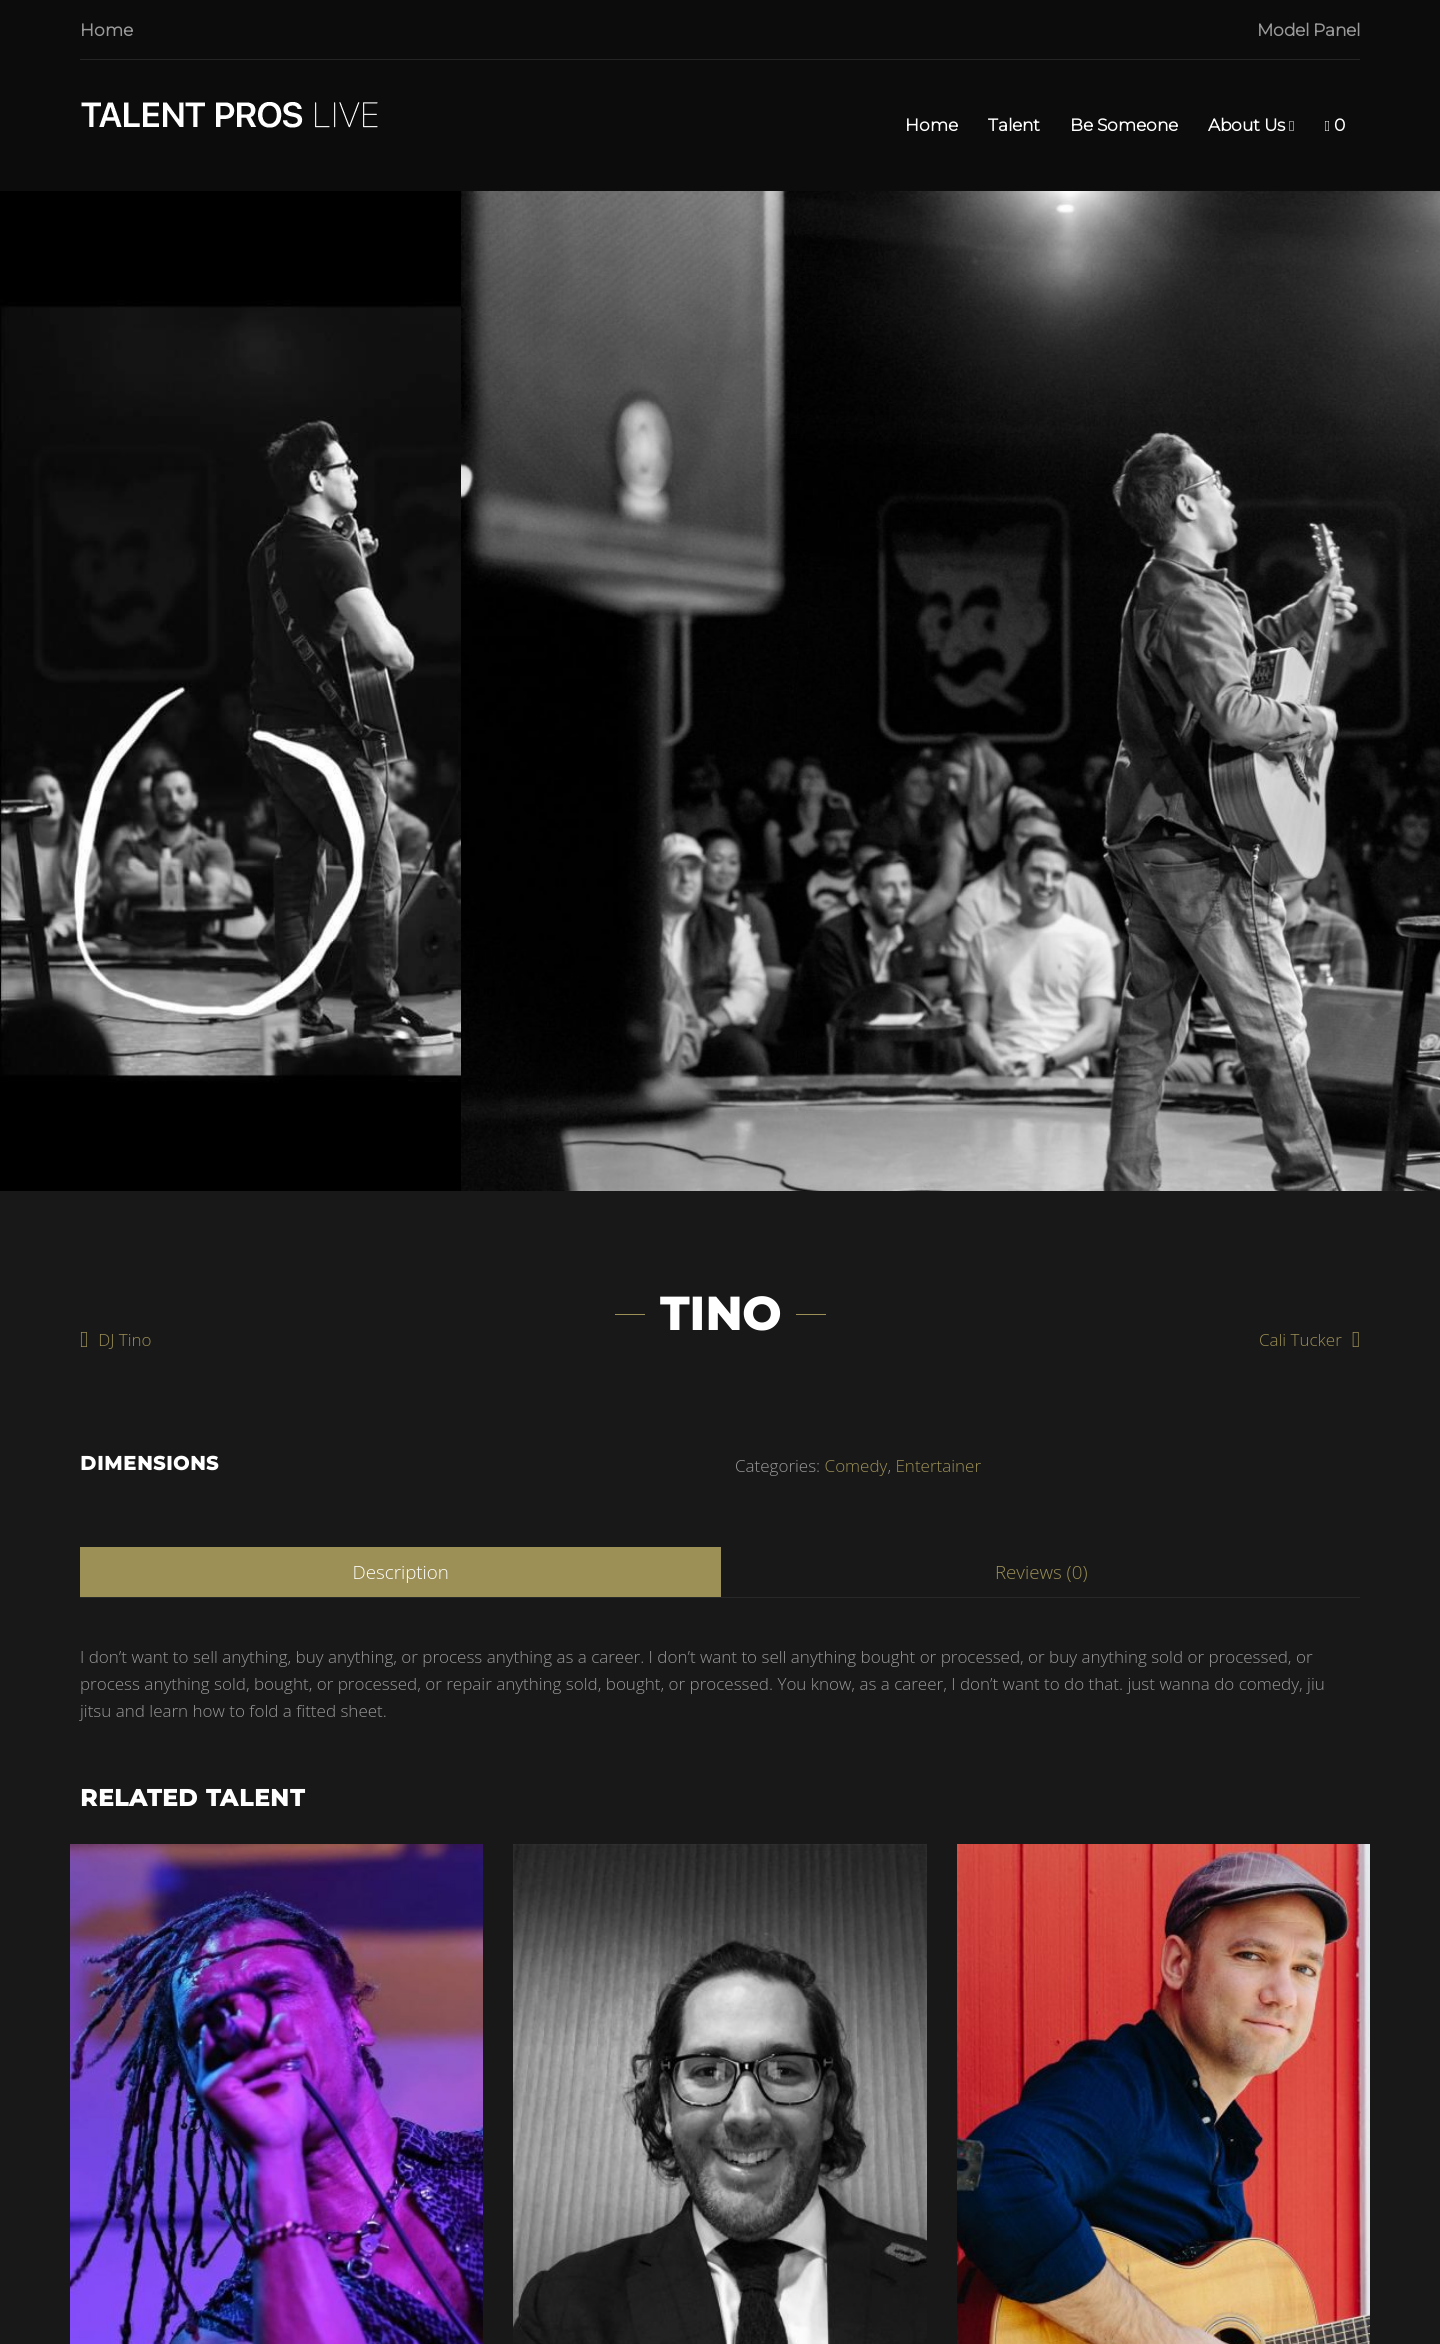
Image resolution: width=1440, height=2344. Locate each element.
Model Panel (1308, 30)
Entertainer (938, 1465)
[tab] (400, 1572)
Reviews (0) (1041, 1571)
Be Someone (1124, 125)
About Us (1251, 126)
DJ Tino (124, 1339)
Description (400, 1571)
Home (106, 30)
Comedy (856, 1465)
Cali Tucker (1300, 1339)
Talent (1014, 125)
